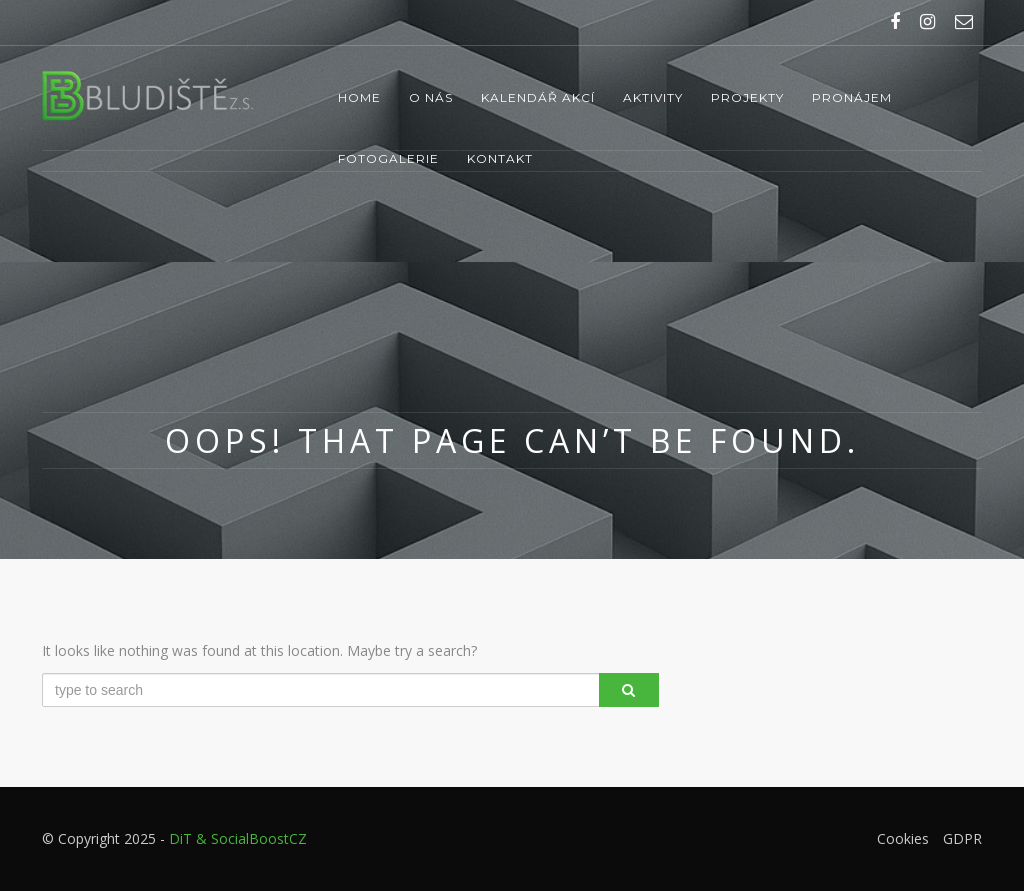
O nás (431, 97)
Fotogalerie (388, 158)
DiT (180, 838)
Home (359, 97)
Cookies (903, 838)
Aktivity (653, 97)
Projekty (747, 97)
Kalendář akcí (538, 97)
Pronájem (852, 97)
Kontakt (500, 158)
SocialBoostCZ (259, 838)
